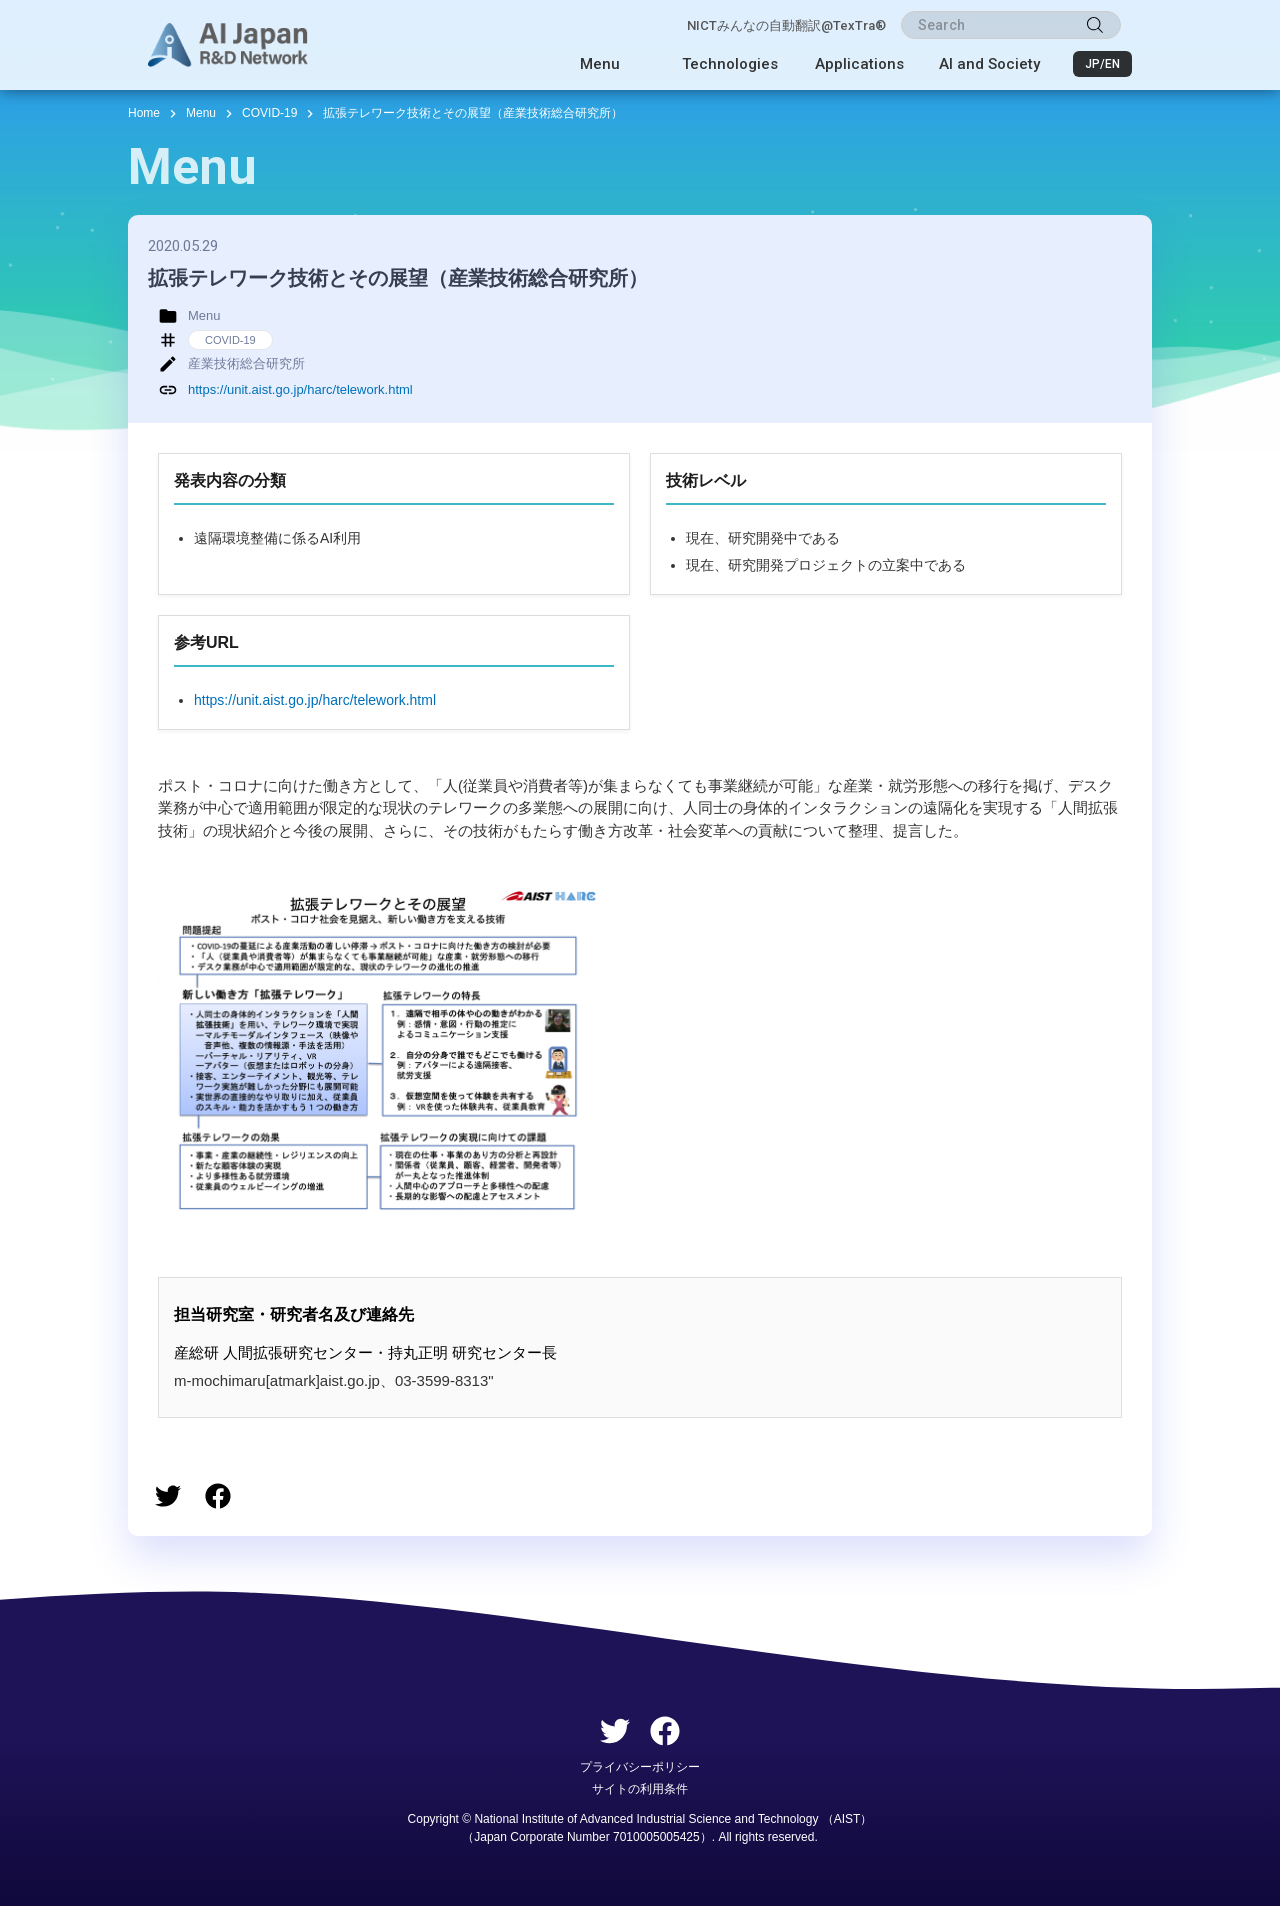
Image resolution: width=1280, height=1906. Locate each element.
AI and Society (989, 64)
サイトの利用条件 (640, 1789)
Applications (859, 64)
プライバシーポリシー (640, 1767)
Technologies (730, 64)
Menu (600, 64)
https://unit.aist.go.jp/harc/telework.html (300, 389)
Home (144, 113)
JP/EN (1102, 64)
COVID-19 (269, 113)
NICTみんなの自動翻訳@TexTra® (786, 25)
